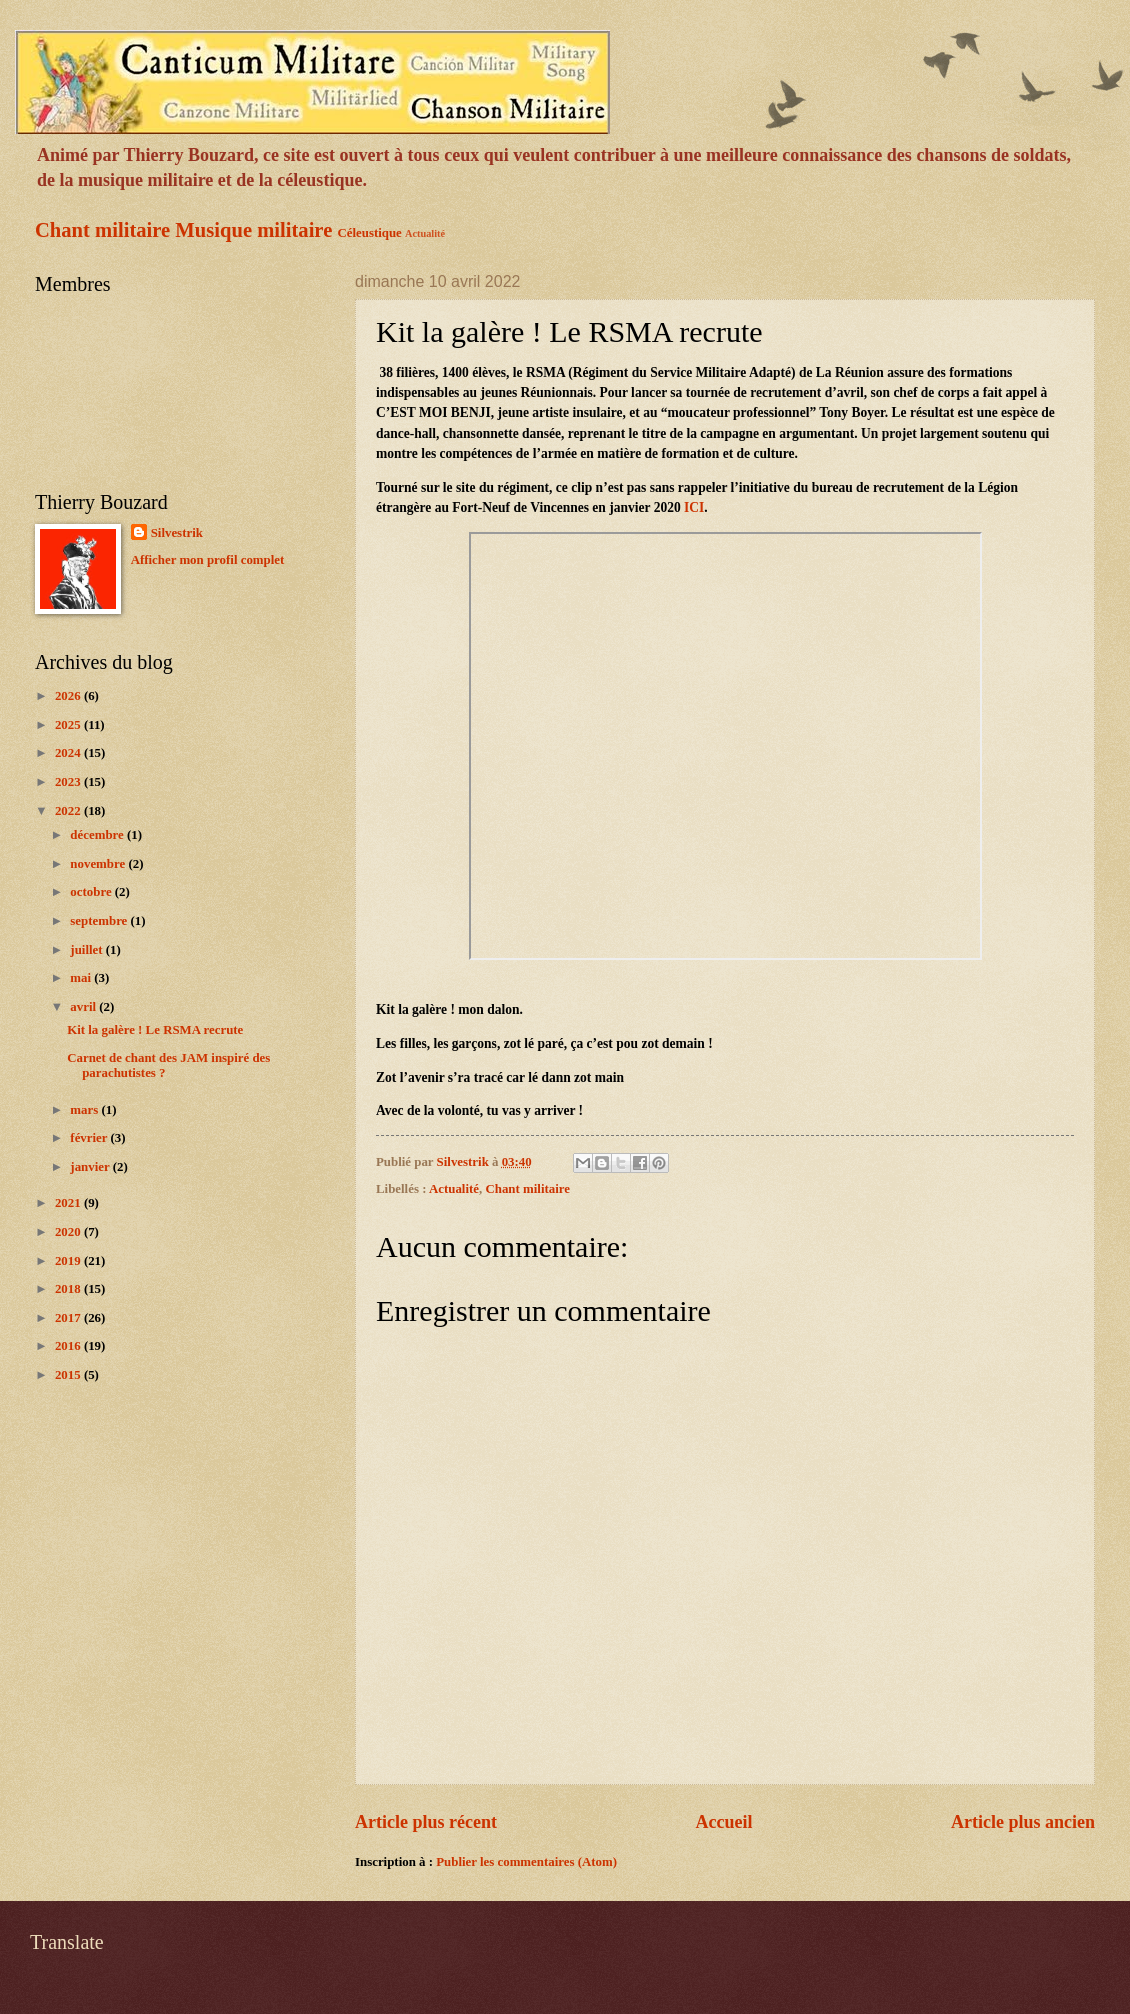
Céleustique (369, 233)
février (90, 1138)
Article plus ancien (1023, 1822)
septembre (100, 921)
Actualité (425, 233)
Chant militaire (102, 230)
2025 (69, 725)
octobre (92, 892)
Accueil (723, 1822)
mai (82, 978)
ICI (694, 507)
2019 (69, 1261)
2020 (69, 1232)
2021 (69, 1203)
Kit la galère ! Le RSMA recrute (155, 1030)
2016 (69, 1346)
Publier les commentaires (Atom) (526, 1862)
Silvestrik (177, 533)
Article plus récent (426, 1822)
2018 (69, 1289)
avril (84, 1007)
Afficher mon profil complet (208, 560)
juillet (87, 950)
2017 (69, 1318)
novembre (99, 864)
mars (85, 1110)
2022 (69, 811)
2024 (69, 753)
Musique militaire (253, 230)
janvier (91, 1167)
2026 (69, 696)
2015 (69, 1375)
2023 (69, 782)
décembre (98, 835)
